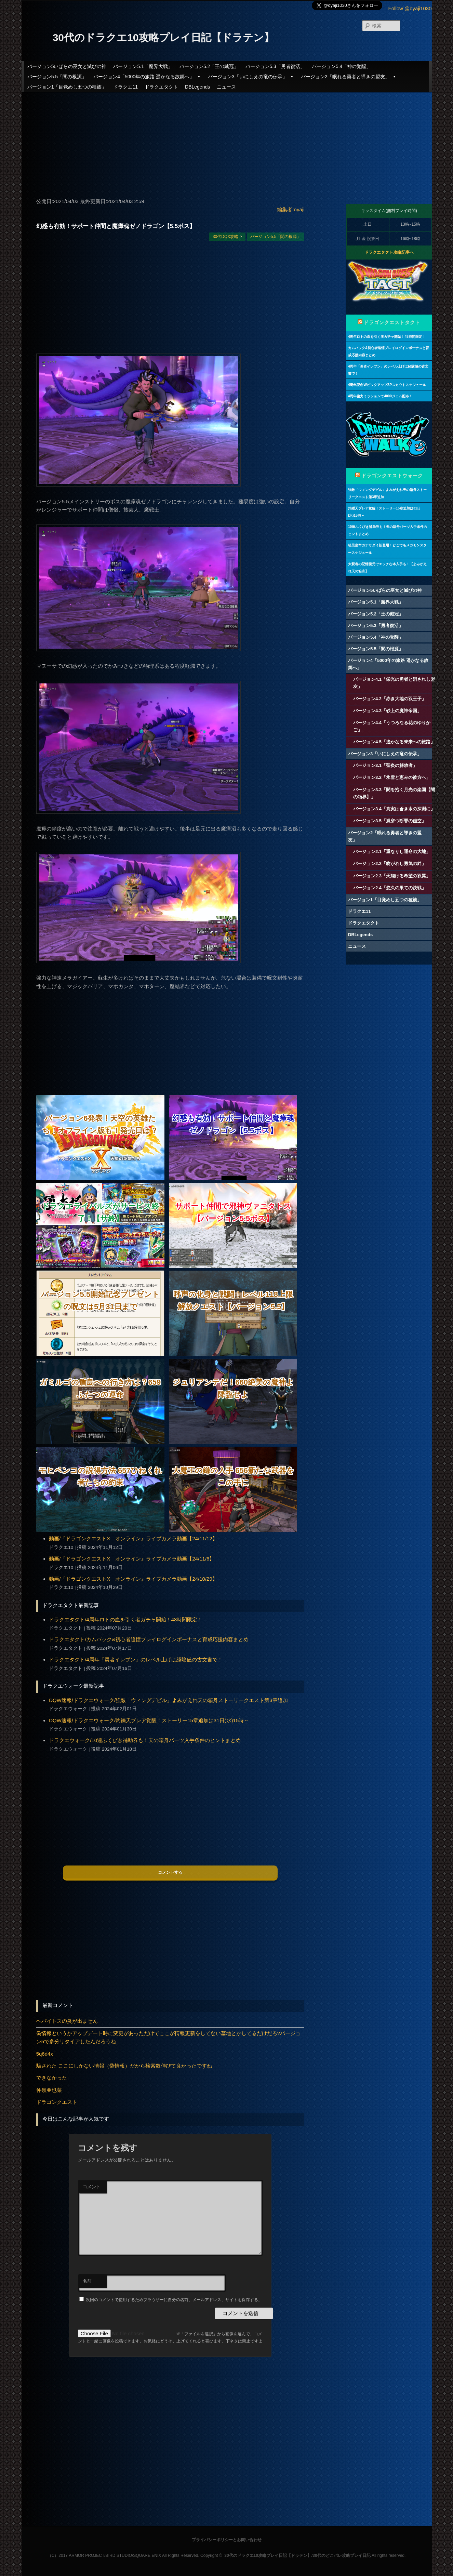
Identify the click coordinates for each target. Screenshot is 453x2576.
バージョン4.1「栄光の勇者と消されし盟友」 (394, 683)
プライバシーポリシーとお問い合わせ (227, 2539)
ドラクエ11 (125, 87)
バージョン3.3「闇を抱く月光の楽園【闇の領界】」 (394, 793)
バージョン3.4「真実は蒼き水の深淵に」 (394, 808)
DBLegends (197, 87)
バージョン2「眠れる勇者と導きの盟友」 (349, 76)
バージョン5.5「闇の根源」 (56, 76)
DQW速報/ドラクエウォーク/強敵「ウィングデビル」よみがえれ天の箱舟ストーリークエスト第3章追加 (168, 1700)
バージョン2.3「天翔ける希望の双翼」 (391, 875)
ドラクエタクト (161, 87)
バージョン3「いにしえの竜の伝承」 (251, 76)
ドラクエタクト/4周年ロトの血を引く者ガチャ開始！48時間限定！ (125, 1619)
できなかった (51, 2078)
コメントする (170, 1872)
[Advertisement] (227, 142)
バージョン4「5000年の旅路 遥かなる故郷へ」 (147, 76)
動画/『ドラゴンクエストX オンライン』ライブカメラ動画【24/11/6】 (131, 1559)
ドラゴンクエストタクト (392, 322)
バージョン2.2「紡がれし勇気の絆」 (389, 863)
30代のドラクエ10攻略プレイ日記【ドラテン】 (164, 37)
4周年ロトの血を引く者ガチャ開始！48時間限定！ (387, 336)
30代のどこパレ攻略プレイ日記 (341, 2555)
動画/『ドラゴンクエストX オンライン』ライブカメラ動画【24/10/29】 (133, 1579)
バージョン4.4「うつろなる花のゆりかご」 (391, 726)
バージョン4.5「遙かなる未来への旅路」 (394, 741)
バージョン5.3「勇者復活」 (275, 66)
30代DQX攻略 (225, 236)
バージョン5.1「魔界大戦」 (142, 66)
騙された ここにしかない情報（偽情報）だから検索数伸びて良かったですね (124, 2066)
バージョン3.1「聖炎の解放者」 (385, 765)
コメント (92, 2186)
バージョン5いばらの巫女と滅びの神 (67, 66)
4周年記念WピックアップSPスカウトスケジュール (387, 385)
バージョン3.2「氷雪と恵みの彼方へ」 (391, 777)
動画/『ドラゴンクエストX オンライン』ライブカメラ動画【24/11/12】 (133, 1538)
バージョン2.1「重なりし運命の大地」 (391, 851)
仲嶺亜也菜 (49, 2090)
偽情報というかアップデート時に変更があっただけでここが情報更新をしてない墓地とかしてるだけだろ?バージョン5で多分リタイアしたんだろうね (168, 2037)
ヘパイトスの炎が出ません (67, 2021)
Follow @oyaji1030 (410, 8)
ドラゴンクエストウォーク (392, 475)
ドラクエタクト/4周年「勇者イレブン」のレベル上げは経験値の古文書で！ (136, 1659)
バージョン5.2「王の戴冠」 (209, 66)
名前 (87, 2281)
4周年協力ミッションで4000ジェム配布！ (380, 396)
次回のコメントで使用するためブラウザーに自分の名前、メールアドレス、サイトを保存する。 (174, 2299)
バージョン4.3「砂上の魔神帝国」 (387, 710)
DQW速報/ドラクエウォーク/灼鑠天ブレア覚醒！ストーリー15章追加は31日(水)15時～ (149, 1720)
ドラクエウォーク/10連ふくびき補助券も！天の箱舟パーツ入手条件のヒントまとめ (145, 1740)
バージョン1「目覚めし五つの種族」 (67, 87)
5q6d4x (44, 2054)
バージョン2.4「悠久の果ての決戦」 (389, 887)
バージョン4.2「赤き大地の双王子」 (389, 698)
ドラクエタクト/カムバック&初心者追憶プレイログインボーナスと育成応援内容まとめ (149, 1639)
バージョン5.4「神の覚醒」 (341, 66)
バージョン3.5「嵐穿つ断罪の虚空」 (389, 820)
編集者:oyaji (290, 209)
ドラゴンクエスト (56, 2102)
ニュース (226, 87)
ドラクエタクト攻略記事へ (389, 252)
